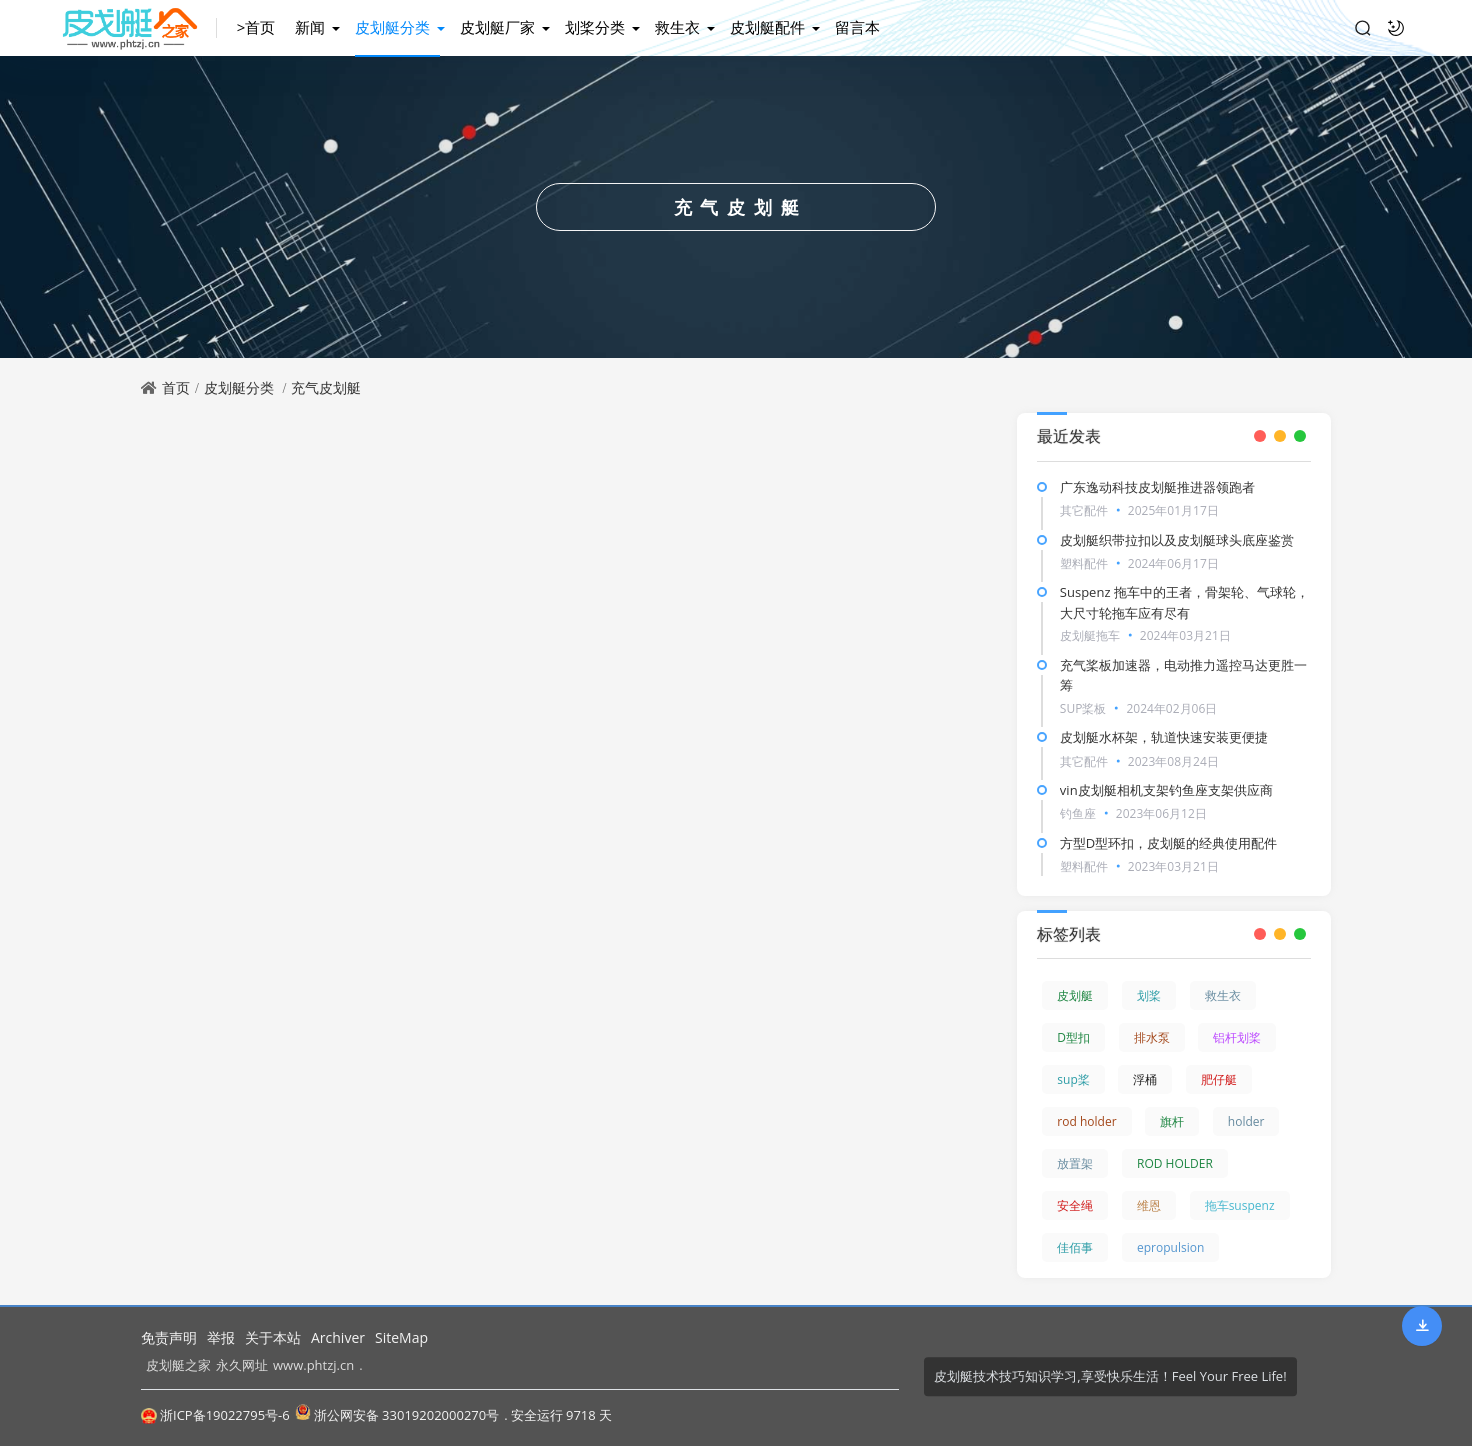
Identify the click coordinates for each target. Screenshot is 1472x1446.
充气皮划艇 (326, 387)
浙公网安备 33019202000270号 (397, 1414)
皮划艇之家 (178, 1365)
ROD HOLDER (1175, 1163)
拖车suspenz (1240, 1205)
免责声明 (169, 1337)
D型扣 (1073, 1037)
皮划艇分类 (392, 27)
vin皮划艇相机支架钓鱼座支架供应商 (1166, 790)
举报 (221, 1337)
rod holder (1086, 1121)
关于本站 (273, 1337)
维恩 (1149, 1205)
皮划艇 (1075, 995)
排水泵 (1152, 1037)
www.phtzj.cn (313, 1365)
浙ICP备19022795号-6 (215, 1415)
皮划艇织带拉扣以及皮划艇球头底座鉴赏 (1177, 540)
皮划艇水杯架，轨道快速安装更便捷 (1164, 737)
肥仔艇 (1219, 1079)
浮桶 (1145, 1079)
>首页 (256, 27)
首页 (176, 387)
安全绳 (1075, 1205)
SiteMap (401, 1337)
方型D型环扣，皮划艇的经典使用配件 (1168, 843)
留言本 (857, 27)
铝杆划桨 (1237, 1037)
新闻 (310, 27)
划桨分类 (595, 27)
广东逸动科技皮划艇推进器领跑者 (1157, 487)
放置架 (1075, 1163)
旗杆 (1172, 1121)
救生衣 (677, 27)
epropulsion (1170, 1247)
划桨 (1149, 995)
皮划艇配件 (767, 27)
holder (1246, 1121)
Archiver (338, 1337)
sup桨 (1073, 1079)
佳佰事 (1075, 1247)
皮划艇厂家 (497, 27)
